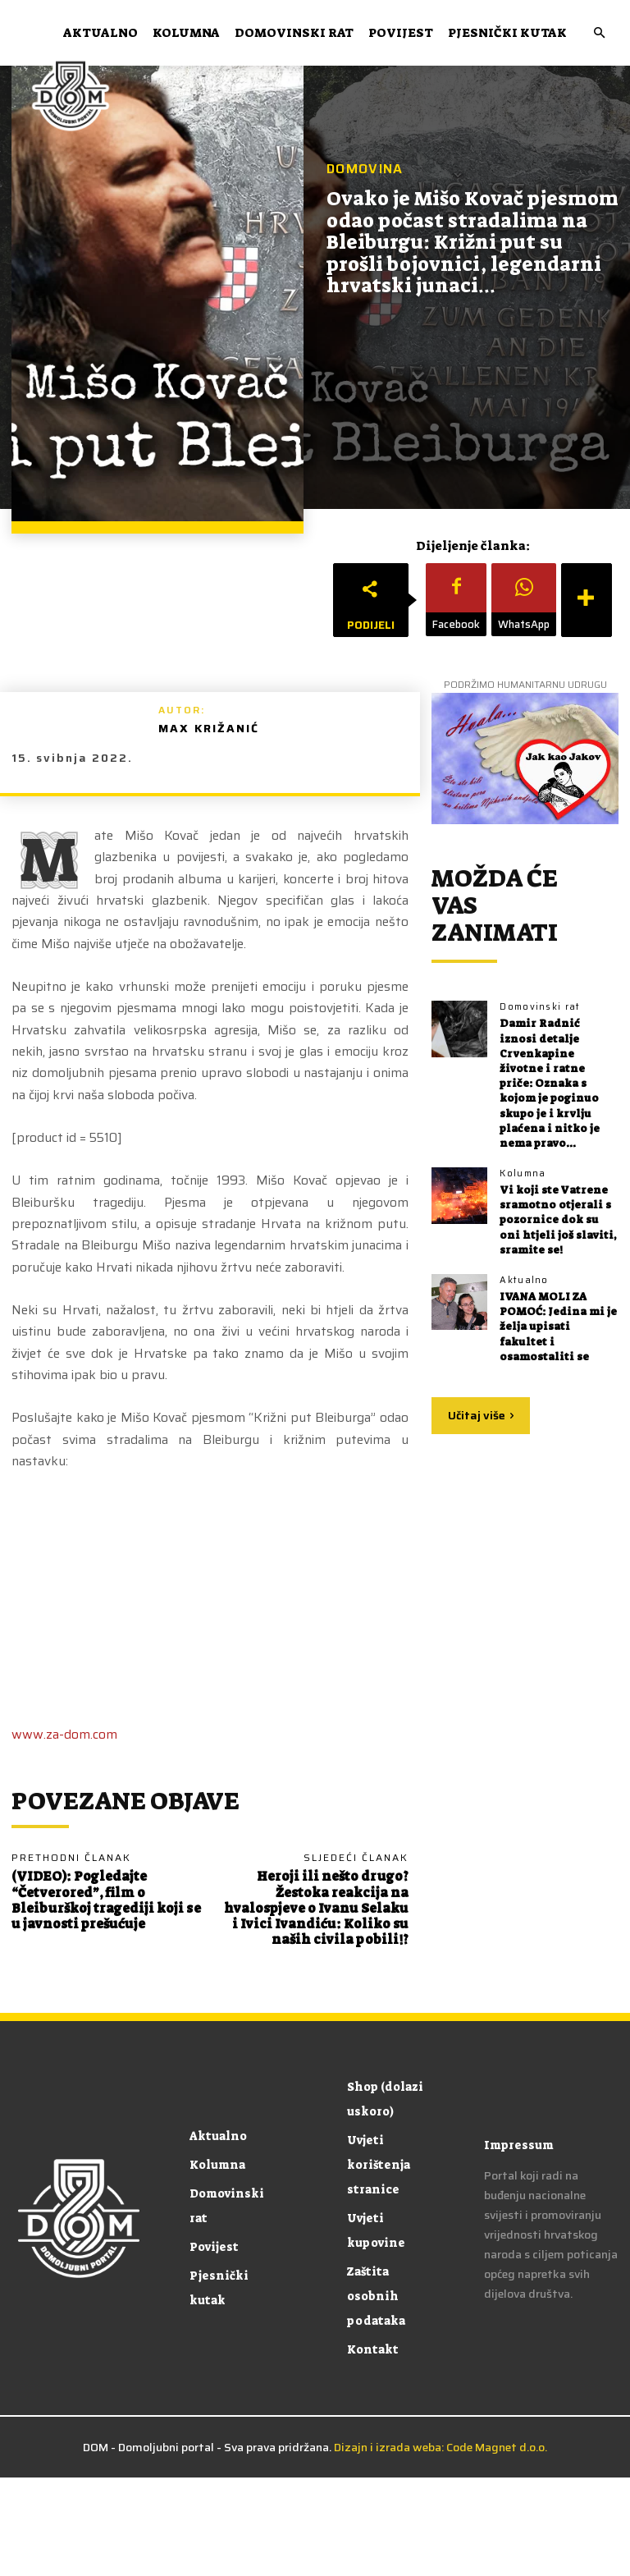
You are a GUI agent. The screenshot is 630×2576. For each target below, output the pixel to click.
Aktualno (100, 33)
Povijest (400, 33)
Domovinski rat (294, 33)
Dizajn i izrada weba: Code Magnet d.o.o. (440, 2447)
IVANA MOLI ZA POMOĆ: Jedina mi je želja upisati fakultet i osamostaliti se (558, 1327)
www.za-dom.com (64, 1734)
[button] (599, 33)
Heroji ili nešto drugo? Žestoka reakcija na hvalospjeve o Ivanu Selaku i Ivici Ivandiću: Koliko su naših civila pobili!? (316, 1908)
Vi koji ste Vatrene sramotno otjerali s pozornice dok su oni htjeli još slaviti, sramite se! (558, 1220)
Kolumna (186, 33)
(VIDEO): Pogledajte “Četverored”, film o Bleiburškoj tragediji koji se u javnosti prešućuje (106, 1900)
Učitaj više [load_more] (481, 1415)
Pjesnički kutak (507, 33)
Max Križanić (208, 728)
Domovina (364, 169)
